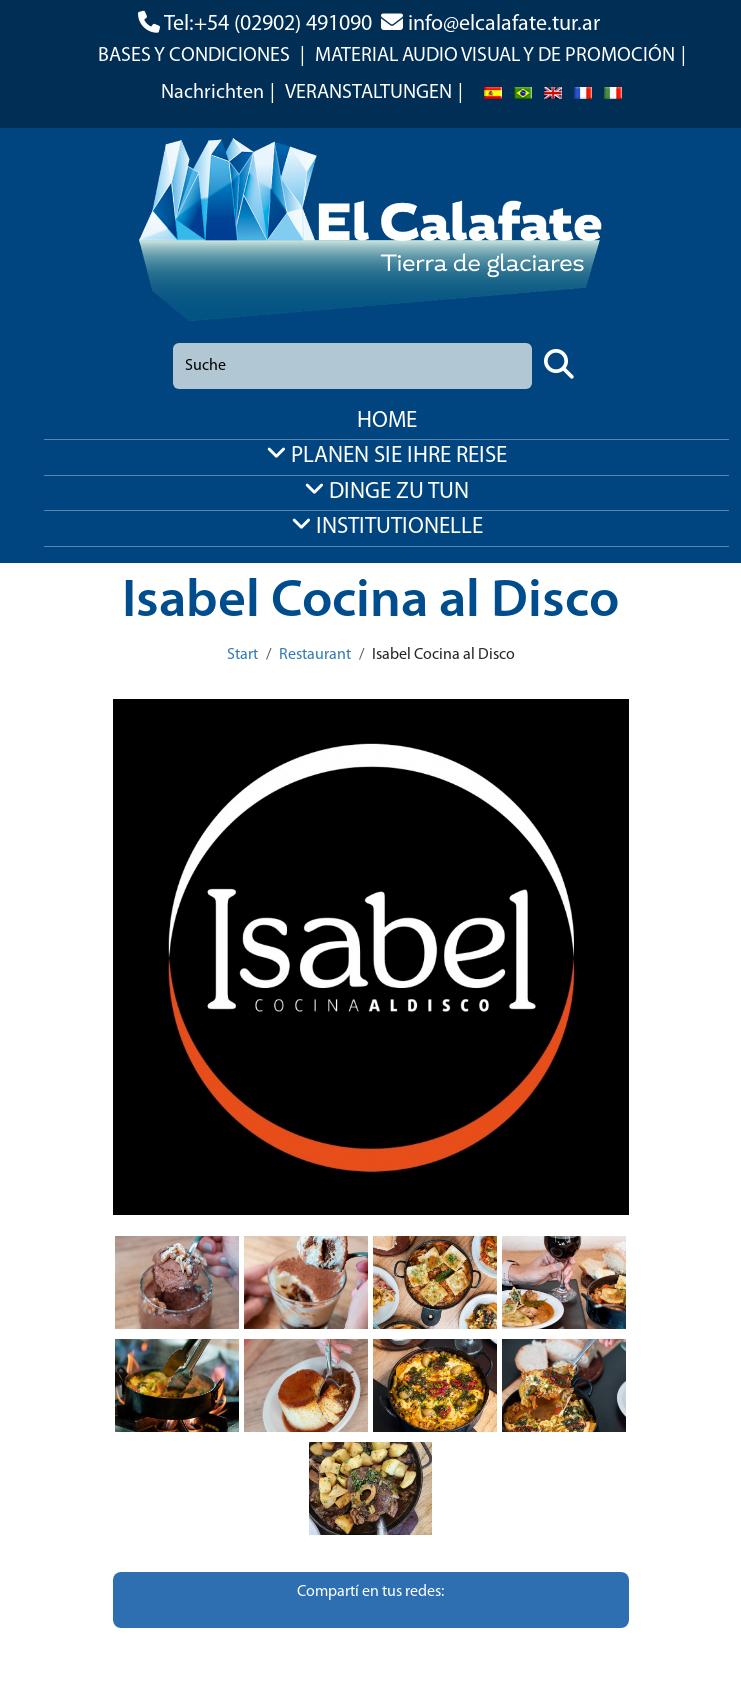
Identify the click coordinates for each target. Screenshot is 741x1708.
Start (242, 655)
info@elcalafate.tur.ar (504, 24)
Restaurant (315, 655)
